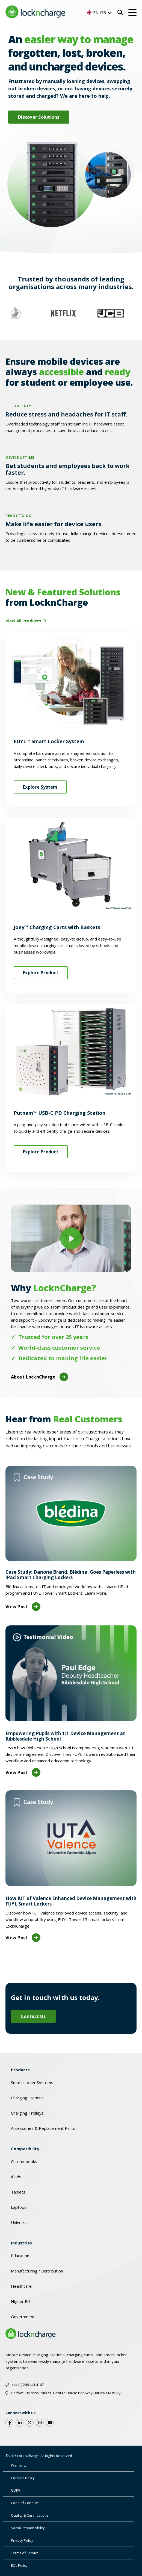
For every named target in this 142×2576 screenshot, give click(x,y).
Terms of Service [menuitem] (25, 2552)
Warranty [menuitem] (18, 2465)
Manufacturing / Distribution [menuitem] (37, 2271)
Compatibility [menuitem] (25, 2148)
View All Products (23, 620)
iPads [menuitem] (16, 2176)
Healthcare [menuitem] (21, 2286)
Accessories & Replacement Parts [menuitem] (43, 2128)
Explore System (40, 787)
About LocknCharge (39, 1377)
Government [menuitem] (23, 2316)
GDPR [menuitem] (15, 2490)
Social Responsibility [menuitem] (28, 2527)
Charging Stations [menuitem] (27, 2097)
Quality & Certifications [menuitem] (30, 2515)
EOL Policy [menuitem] (19, 2565)
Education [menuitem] (20, 2255)
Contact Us (33, 2016)
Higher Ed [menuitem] (20, 2301)
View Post (22, 1606)
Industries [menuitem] (21, 2243)
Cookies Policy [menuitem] (23, 2477)
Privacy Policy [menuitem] (22, 2540)
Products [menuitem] (20, 2069)
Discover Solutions (39, 117)
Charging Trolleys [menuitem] (27, 2113)
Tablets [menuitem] (18, 2192)
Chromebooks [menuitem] (24, 2161)
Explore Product (40, 973)
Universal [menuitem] (19, 2222)
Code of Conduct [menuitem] (25, 2502)
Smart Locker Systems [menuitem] (32, 2082)
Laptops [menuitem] (18, 2207)
